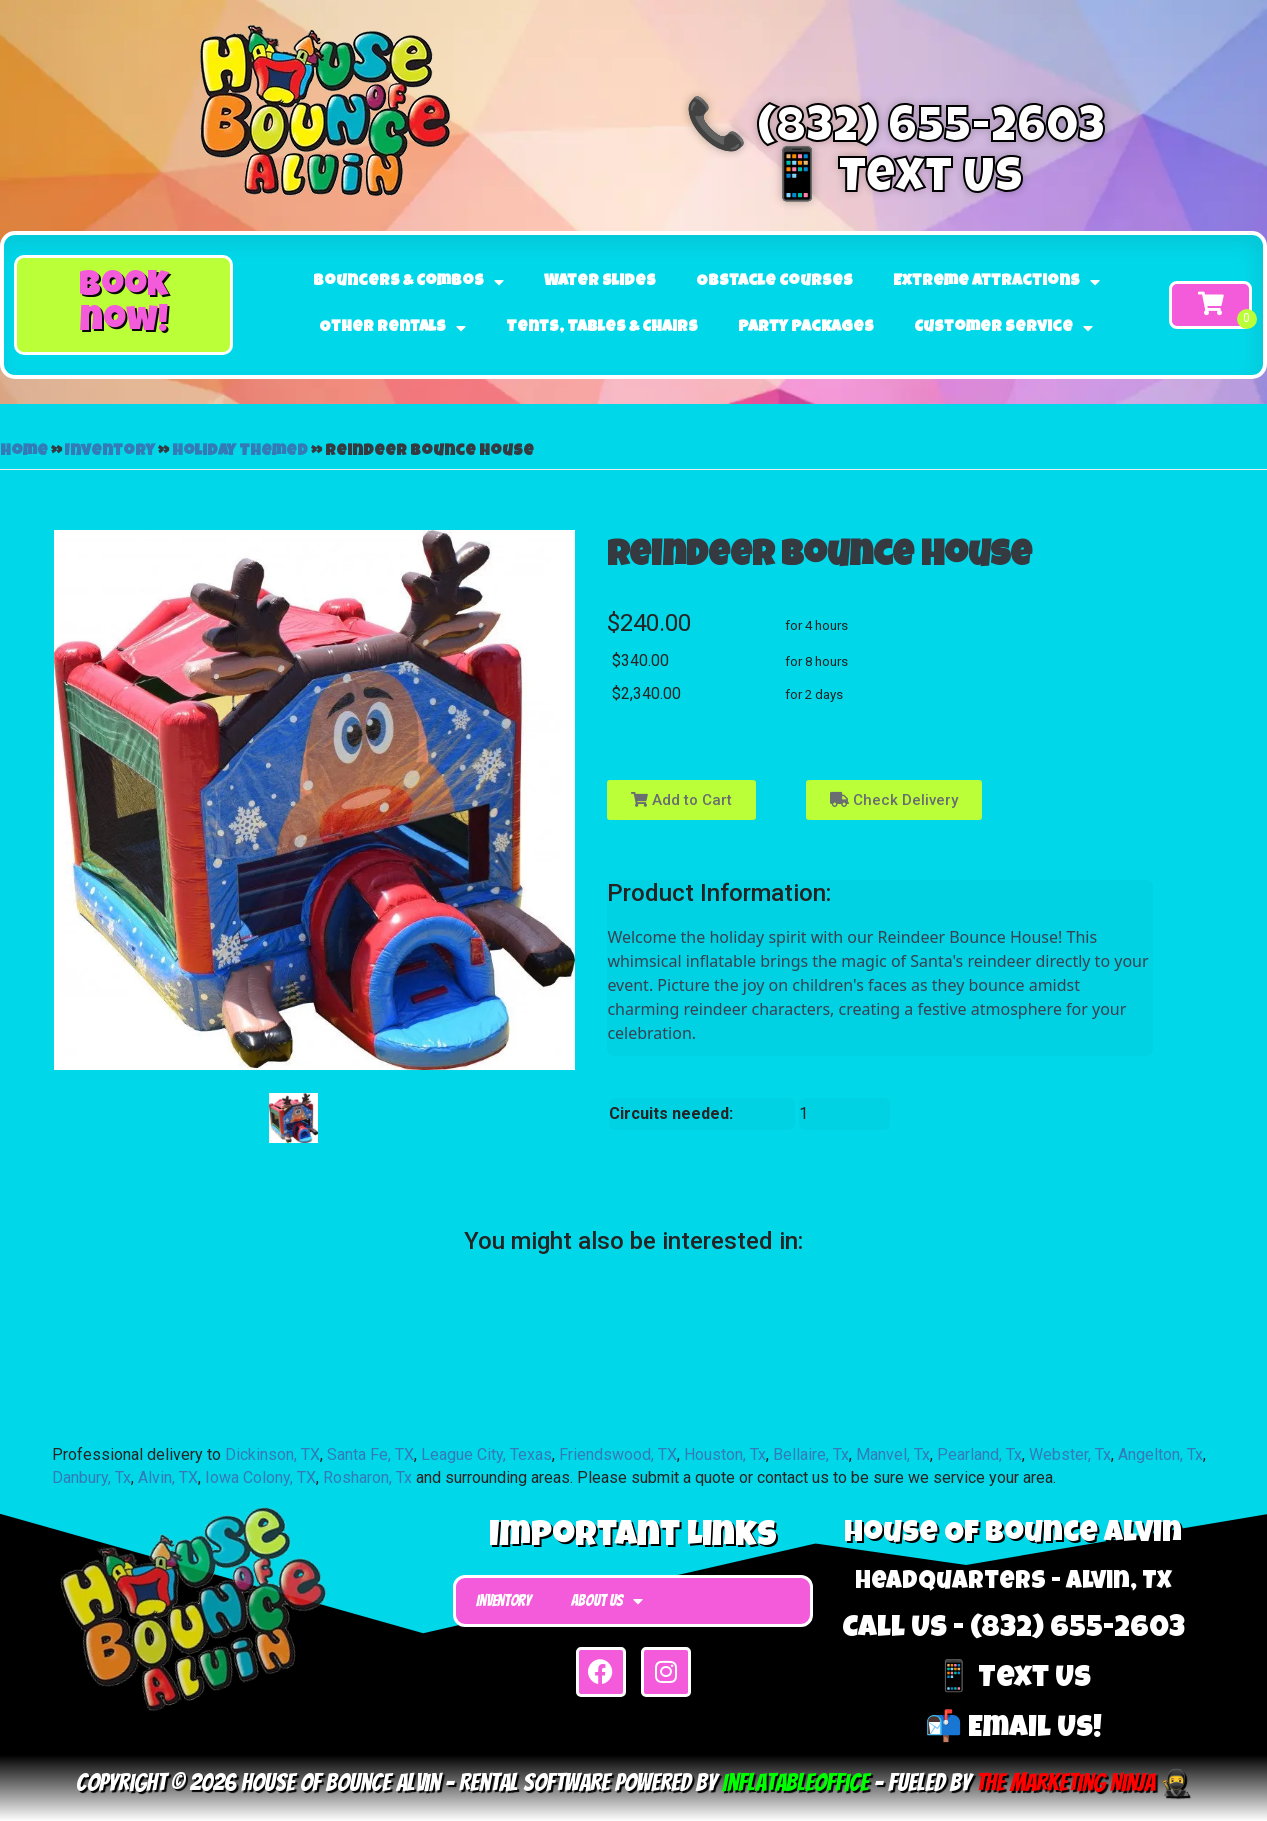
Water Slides (600, 282)
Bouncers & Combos (408, 282)
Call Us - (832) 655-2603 (1013, 1630)
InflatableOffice (795, 1782)
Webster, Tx (1070, 1454)
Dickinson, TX (272, 1454)
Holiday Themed (240, 452)
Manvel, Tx (893, 1454)
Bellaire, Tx (811, 1454)
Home (24, 452)
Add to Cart (681, 800)
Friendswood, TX (618, 1454)
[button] (124, 304)
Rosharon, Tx (367, 1477)
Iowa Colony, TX (260, 1477)
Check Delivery (894, 800)
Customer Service (1003, 328)
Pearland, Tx (979, 1454)
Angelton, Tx (1160, 1454)
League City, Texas (486, 1454)
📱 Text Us (895, 181)
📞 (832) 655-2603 (895, 131)
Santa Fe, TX (370, 1454)
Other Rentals (392, 328)
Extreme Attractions (996, 282)
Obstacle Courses (774, 282)
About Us (607, 1601)
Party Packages (806, 328)
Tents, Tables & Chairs (602, 328)
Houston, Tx (725, 1454)
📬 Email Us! (1013, 1730)
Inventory (110, 452)
